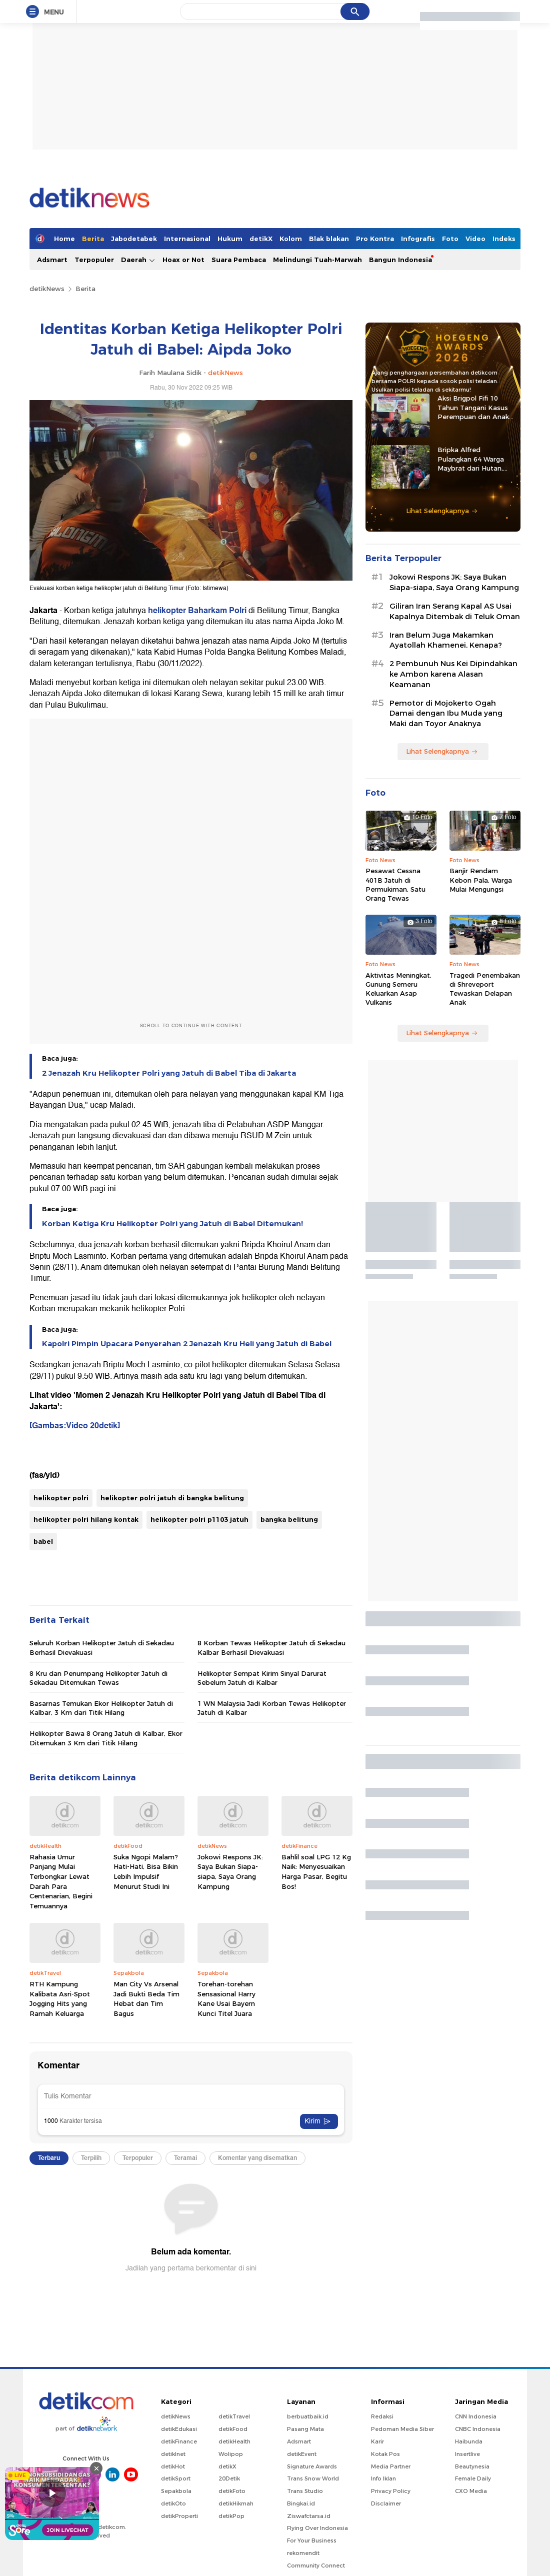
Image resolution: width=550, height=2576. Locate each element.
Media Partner (390, 2466)
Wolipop (230, 2453)
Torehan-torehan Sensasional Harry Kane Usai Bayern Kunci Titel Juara (227, 1998)
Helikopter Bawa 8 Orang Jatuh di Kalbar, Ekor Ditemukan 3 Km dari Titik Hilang (106, 1737)
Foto (450, 239)
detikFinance (179, 2441)
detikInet (173, 2453)
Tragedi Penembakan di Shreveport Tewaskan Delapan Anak (485, 989)
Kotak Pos (385, 2453)
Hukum (230, 239)
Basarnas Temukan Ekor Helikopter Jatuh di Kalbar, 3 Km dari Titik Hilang (101, 1707)
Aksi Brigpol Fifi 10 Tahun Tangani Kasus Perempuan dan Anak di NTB (473, 407)
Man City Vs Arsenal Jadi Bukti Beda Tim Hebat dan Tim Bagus (147, 1998)
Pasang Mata (305, 2428)
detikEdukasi (179, 2428)
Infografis (418, 239)
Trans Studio (305, 2490)
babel (43, 1541)
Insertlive (467, 2453)
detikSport (175, 2478)
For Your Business (311, 2540)
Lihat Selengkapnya (442, 511)
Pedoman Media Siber (402, 2428)
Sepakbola (176, 2490)
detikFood (233, 2428)
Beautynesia (472, 2466)
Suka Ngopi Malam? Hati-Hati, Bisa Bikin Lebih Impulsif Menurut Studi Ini (146, 1871)
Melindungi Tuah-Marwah (317, 260)
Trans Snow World (313, 2478)
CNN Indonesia (475, 2416)
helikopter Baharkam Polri (197, 610)
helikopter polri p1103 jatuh (199, 1519)
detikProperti (179, 2515)
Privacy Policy (390, 2490)
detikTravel (234, 2416)
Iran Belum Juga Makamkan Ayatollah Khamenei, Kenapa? (446, 640)
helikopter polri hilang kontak (86, 1519)
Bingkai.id (301, 2503)
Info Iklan (383, 2478)
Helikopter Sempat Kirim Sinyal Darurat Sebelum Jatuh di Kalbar (262, 1677)
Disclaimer (386, 2503)
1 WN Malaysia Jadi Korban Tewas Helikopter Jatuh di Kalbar (272, 1707)
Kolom (291, 239)
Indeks (504, 239)
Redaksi (382, 2416)
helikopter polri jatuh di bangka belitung (172, 1498)
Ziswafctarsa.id (308, 2515)
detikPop (231, 2515)
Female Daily (473, 2478)
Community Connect (316, 2565)
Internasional (187, 239)
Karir (377, 2441)
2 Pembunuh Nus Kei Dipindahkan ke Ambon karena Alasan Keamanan (454, 674)
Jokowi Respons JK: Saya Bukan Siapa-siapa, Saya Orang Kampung (230, 1871)
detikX (261, 239)
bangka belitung (289, 1519)
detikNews (47, 289)
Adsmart (52, 260)
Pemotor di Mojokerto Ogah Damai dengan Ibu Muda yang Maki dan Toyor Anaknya (446, 714)
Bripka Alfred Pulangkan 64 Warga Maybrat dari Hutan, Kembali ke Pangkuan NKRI (473, 459)
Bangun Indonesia (400, 260)
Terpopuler (94, 260)
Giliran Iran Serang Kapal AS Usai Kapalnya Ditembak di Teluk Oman (455, 611)
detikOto (173, 2503)
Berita (93, 239)
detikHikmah (236, 2503)
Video (476, 239)
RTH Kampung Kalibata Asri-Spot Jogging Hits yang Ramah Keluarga (60, 1998)
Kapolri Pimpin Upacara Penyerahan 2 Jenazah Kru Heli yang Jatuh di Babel (187, 1343)
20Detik (229, 2478)
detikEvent (301, 2453)
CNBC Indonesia (477, 2428)
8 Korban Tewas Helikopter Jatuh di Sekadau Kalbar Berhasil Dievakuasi (272, 1647)
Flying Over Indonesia (317, 2527)
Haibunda (468, 2441)
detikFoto (232, 2490)
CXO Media (471, 2490)
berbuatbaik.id (307, 2416)
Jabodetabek (134, 239)
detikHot (173, 2466)
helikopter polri (61, 1498)
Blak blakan (329, 239)
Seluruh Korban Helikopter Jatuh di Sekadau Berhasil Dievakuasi (102, 1647)
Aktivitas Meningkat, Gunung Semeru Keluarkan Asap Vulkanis (399, 989)
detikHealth (234, 2441)
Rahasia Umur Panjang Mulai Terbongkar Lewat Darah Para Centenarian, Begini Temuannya (61, 1881)
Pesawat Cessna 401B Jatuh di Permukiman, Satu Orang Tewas (396, 884)
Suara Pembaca (239, 260)
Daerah (138, 260)
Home (64, 239)
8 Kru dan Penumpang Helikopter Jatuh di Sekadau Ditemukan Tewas (99, 1677)
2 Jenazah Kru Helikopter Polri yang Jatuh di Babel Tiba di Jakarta (169, 1073)
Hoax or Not (183, 260)
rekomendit (303, 2552)
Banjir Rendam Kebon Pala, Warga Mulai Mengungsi (481, 880)
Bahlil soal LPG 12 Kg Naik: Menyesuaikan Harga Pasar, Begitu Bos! (316, 1871)
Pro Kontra (375, 239)
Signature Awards (312, 2466)
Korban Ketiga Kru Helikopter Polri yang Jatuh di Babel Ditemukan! (172, 1223)
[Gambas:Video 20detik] (75, 1425)
